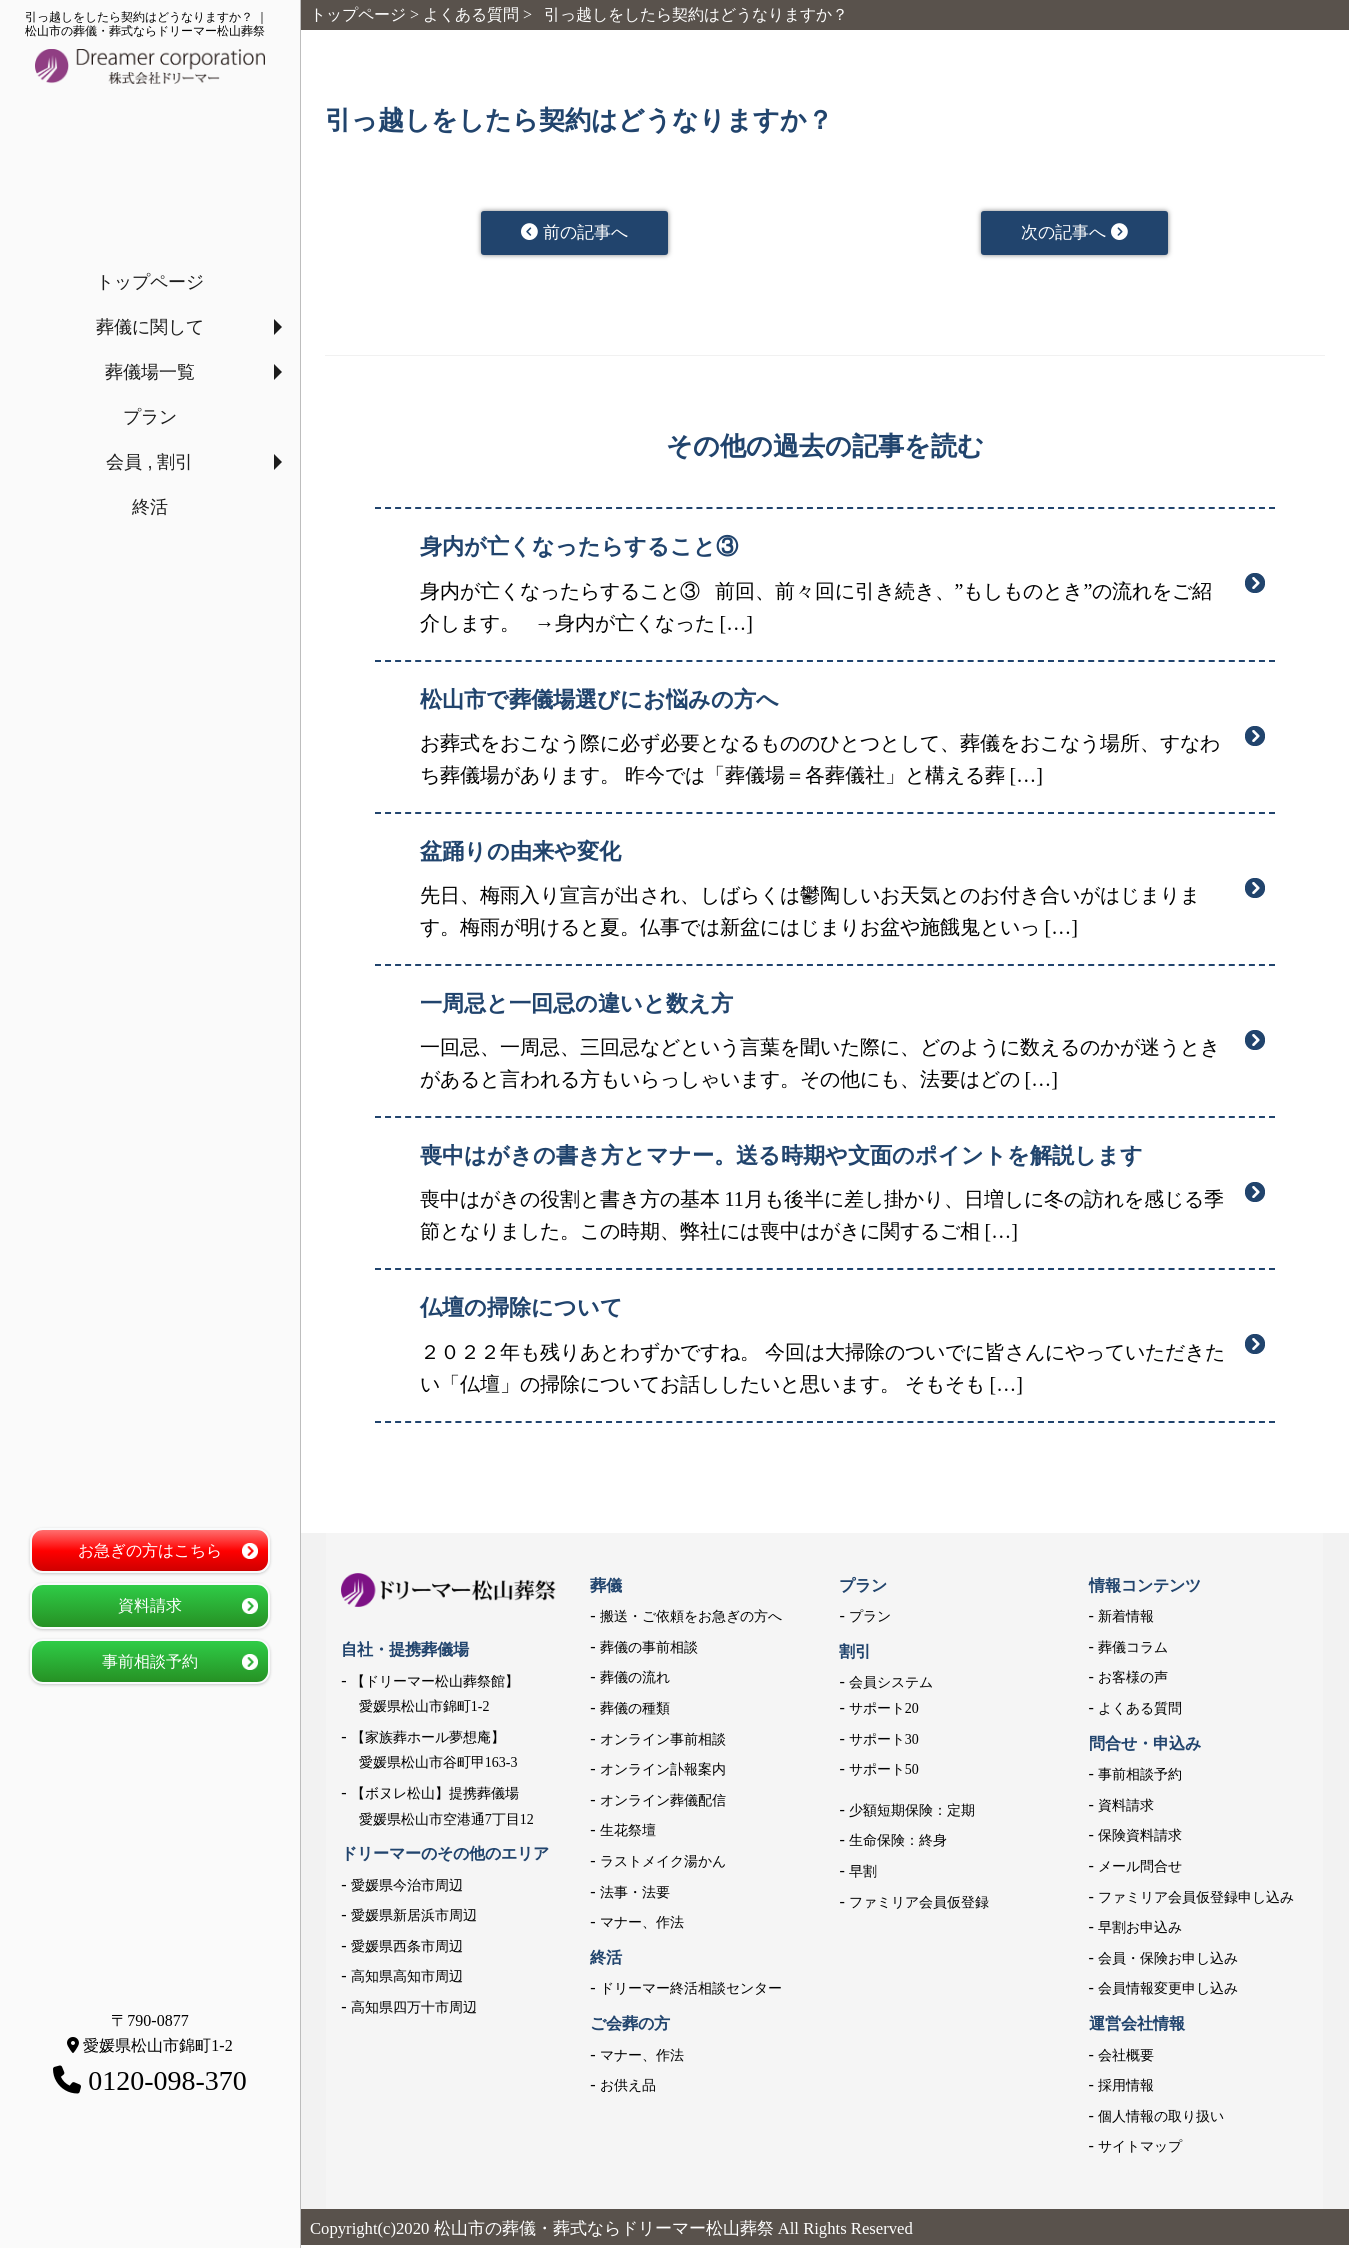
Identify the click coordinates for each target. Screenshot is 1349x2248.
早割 (863, 1874)
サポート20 (884, 1711)
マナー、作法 (642, 1925)
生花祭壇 (628, 1833)
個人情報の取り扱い (1161, 2119)
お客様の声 (1133, 1680)
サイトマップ (1140, 2149)
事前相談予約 (150, 1661)
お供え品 (628, 2088)
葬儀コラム (1133, 1650)
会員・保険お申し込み (1168, 1961)
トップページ (150, 282)
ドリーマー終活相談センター (691, 1991)
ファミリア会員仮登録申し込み (1196, 1900)
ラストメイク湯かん (663, 1864)
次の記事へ (1074, 234)
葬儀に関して (150, 327)
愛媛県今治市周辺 (407, 1888)
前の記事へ (574, 234)
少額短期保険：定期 (912, 1813)
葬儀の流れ (635, 1680)
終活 (150, 507)
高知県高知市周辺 (407, 1980)
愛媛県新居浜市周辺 (414, 1918)
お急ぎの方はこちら (150, 1550)
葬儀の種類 (635, 1711)
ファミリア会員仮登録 (919, 1905)
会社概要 (1126, 2058)
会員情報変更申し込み (1168, 1991)
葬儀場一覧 (150, 372)
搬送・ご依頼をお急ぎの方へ (691, 1619)
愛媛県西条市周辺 (407, 1949)
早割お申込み (1140, 1930)
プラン (150, 417)
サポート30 (884, 1742)
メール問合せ (1140, 1869)
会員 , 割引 (149, 462)
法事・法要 (635, 1895)
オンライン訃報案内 (663, 1772)
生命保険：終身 (898, 1843)
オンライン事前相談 (663, 1742)
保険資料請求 (1140, 1838)
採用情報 (1126, 2088)
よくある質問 (1140, 1711)
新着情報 (1126, 1619)
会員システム (891, 1685)
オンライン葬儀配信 (663, 1803)
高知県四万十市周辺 (414, 2010)
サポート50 (884, 1772)
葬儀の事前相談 (649, 1650)
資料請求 (150, 1605)
